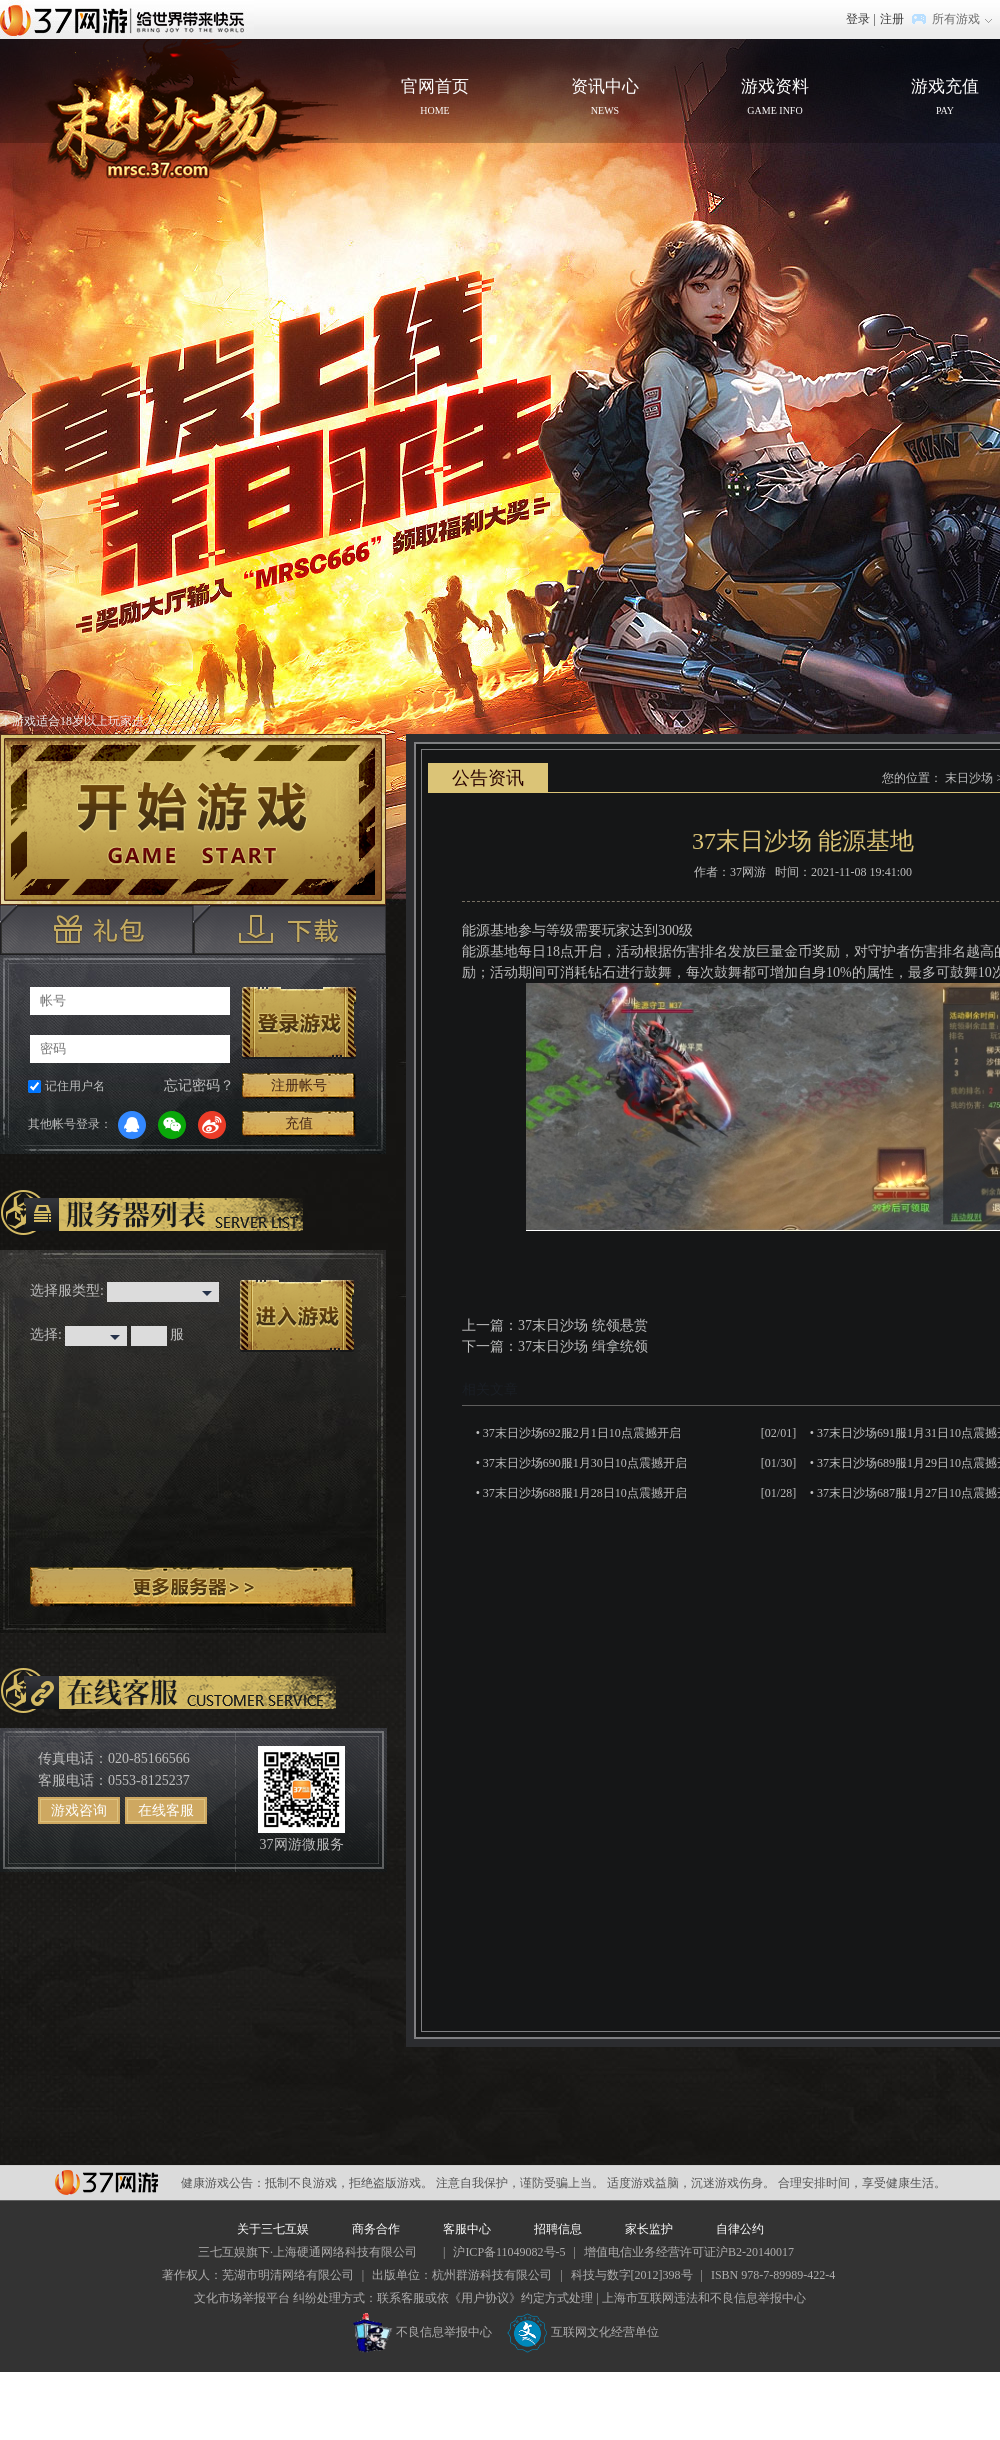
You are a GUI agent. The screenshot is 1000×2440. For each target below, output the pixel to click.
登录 (858, 19)
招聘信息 (558, 2229)
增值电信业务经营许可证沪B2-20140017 (689, 2252)
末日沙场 (969, 778)
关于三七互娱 (273, 2229)
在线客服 (166, 1810)
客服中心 (467, 2229)
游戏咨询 (79, 1810)
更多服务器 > (193, 1587)
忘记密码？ (199, 1085)
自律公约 (740, 2229)
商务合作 (376, 2229)
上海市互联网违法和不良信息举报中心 (704, 2298)
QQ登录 (132, 1125)
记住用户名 (75, 1086)
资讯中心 (605, 99)
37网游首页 (127, 19)
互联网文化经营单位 (583, 2332)
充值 (299, 1123)
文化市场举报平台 (242, 2298)
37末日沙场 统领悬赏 (583, 1325)
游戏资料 (775, 99)
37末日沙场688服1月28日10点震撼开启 (585, 1493)
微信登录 (172, 1125)
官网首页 (176, 116)
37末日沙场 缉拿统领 (583, 1346)
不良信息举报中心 (422, 2332)
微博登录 (212, 1125)
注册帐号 (299, 1085)
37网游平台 (106, 2182)
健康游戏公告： (223, 2183)
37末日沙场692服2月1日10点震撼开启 (582, 1433)
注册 (892, 19)
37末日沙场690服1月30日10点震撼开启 (585, 1463)
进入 (297, 1316)
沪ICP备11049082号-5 (509, 2252)
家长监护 (649, 2229)
